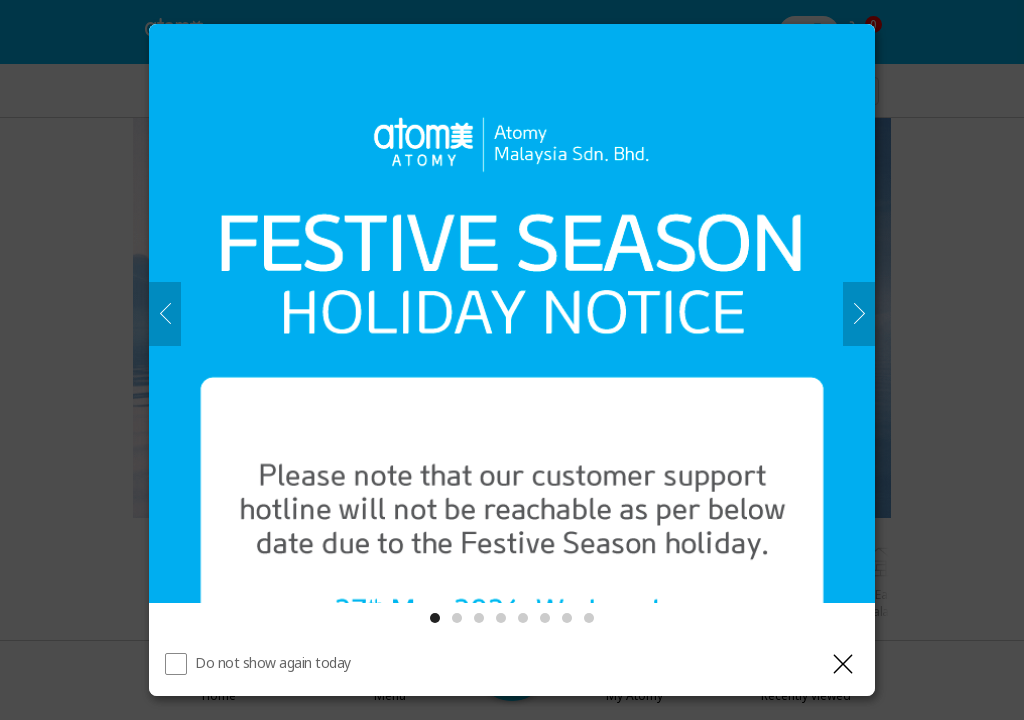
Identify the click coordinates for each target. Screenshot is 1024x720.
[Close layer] (843, 664)
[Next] (859, 314)
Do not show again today (273, 662)
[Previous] (165, 314)
